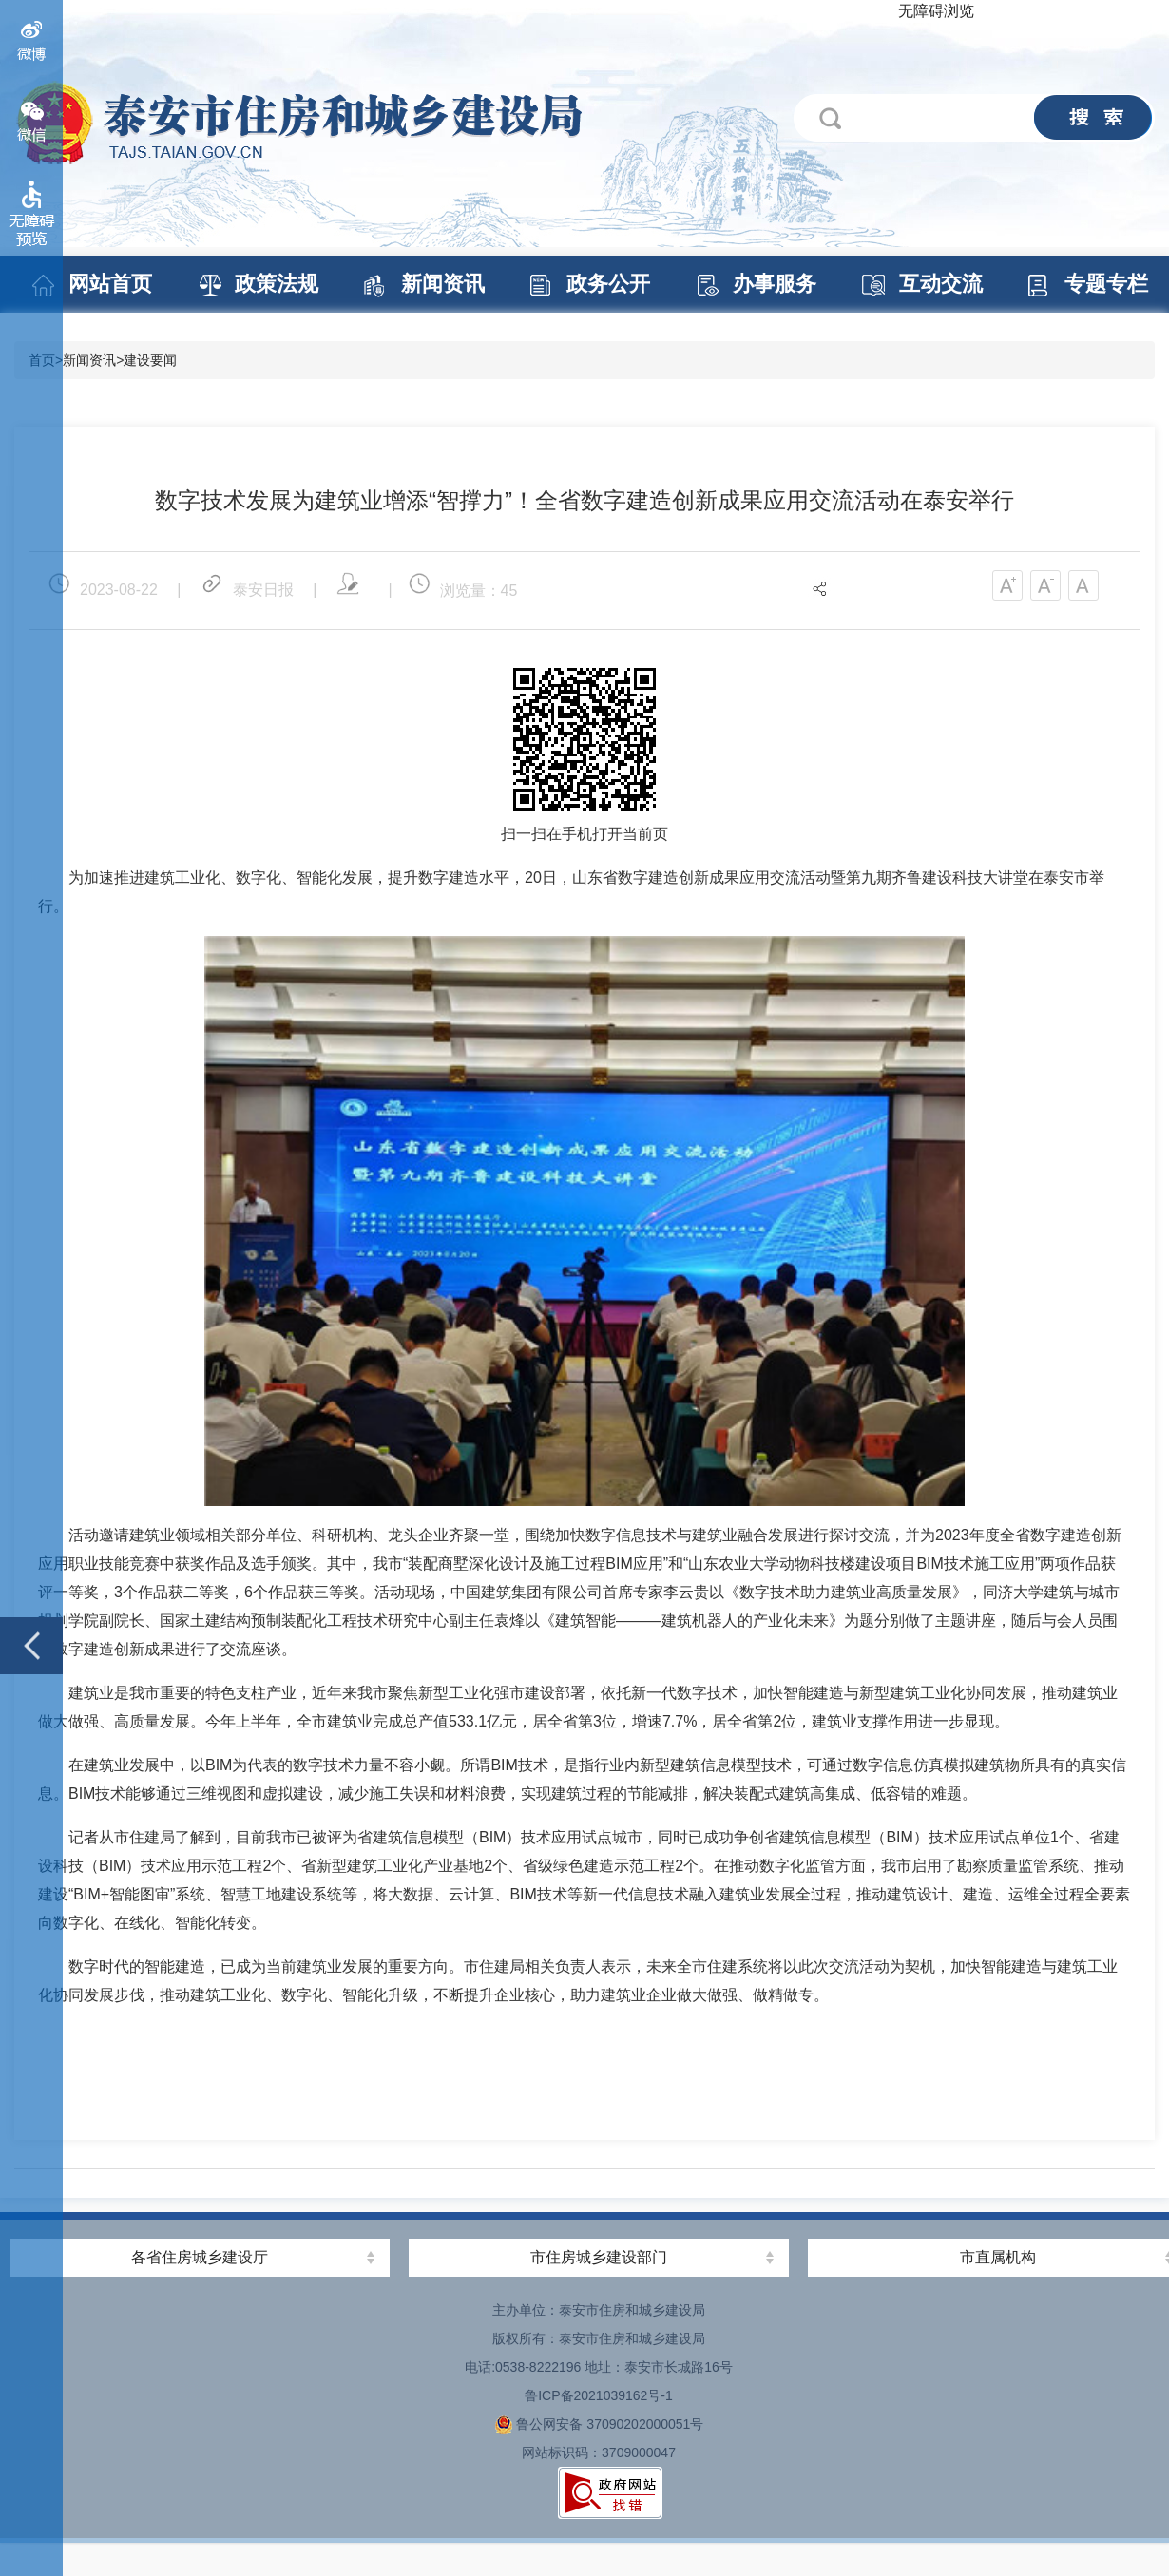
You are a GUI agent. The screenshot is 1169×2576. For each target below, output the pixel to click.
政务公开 (607, 284)
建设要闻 (150, 360)
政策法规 (275, 284)
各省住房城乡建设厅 (199, 2257)
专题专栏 (1105, 284)
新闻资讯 (442, 284)
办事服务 (773, 284)
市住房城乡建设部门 (598, 2257)
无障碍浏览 (936, 11)
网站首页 (109, 284)
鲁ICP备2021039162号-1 (599, 2395)
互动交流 (940, 284)
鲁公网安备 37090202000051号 (599, 2424)
